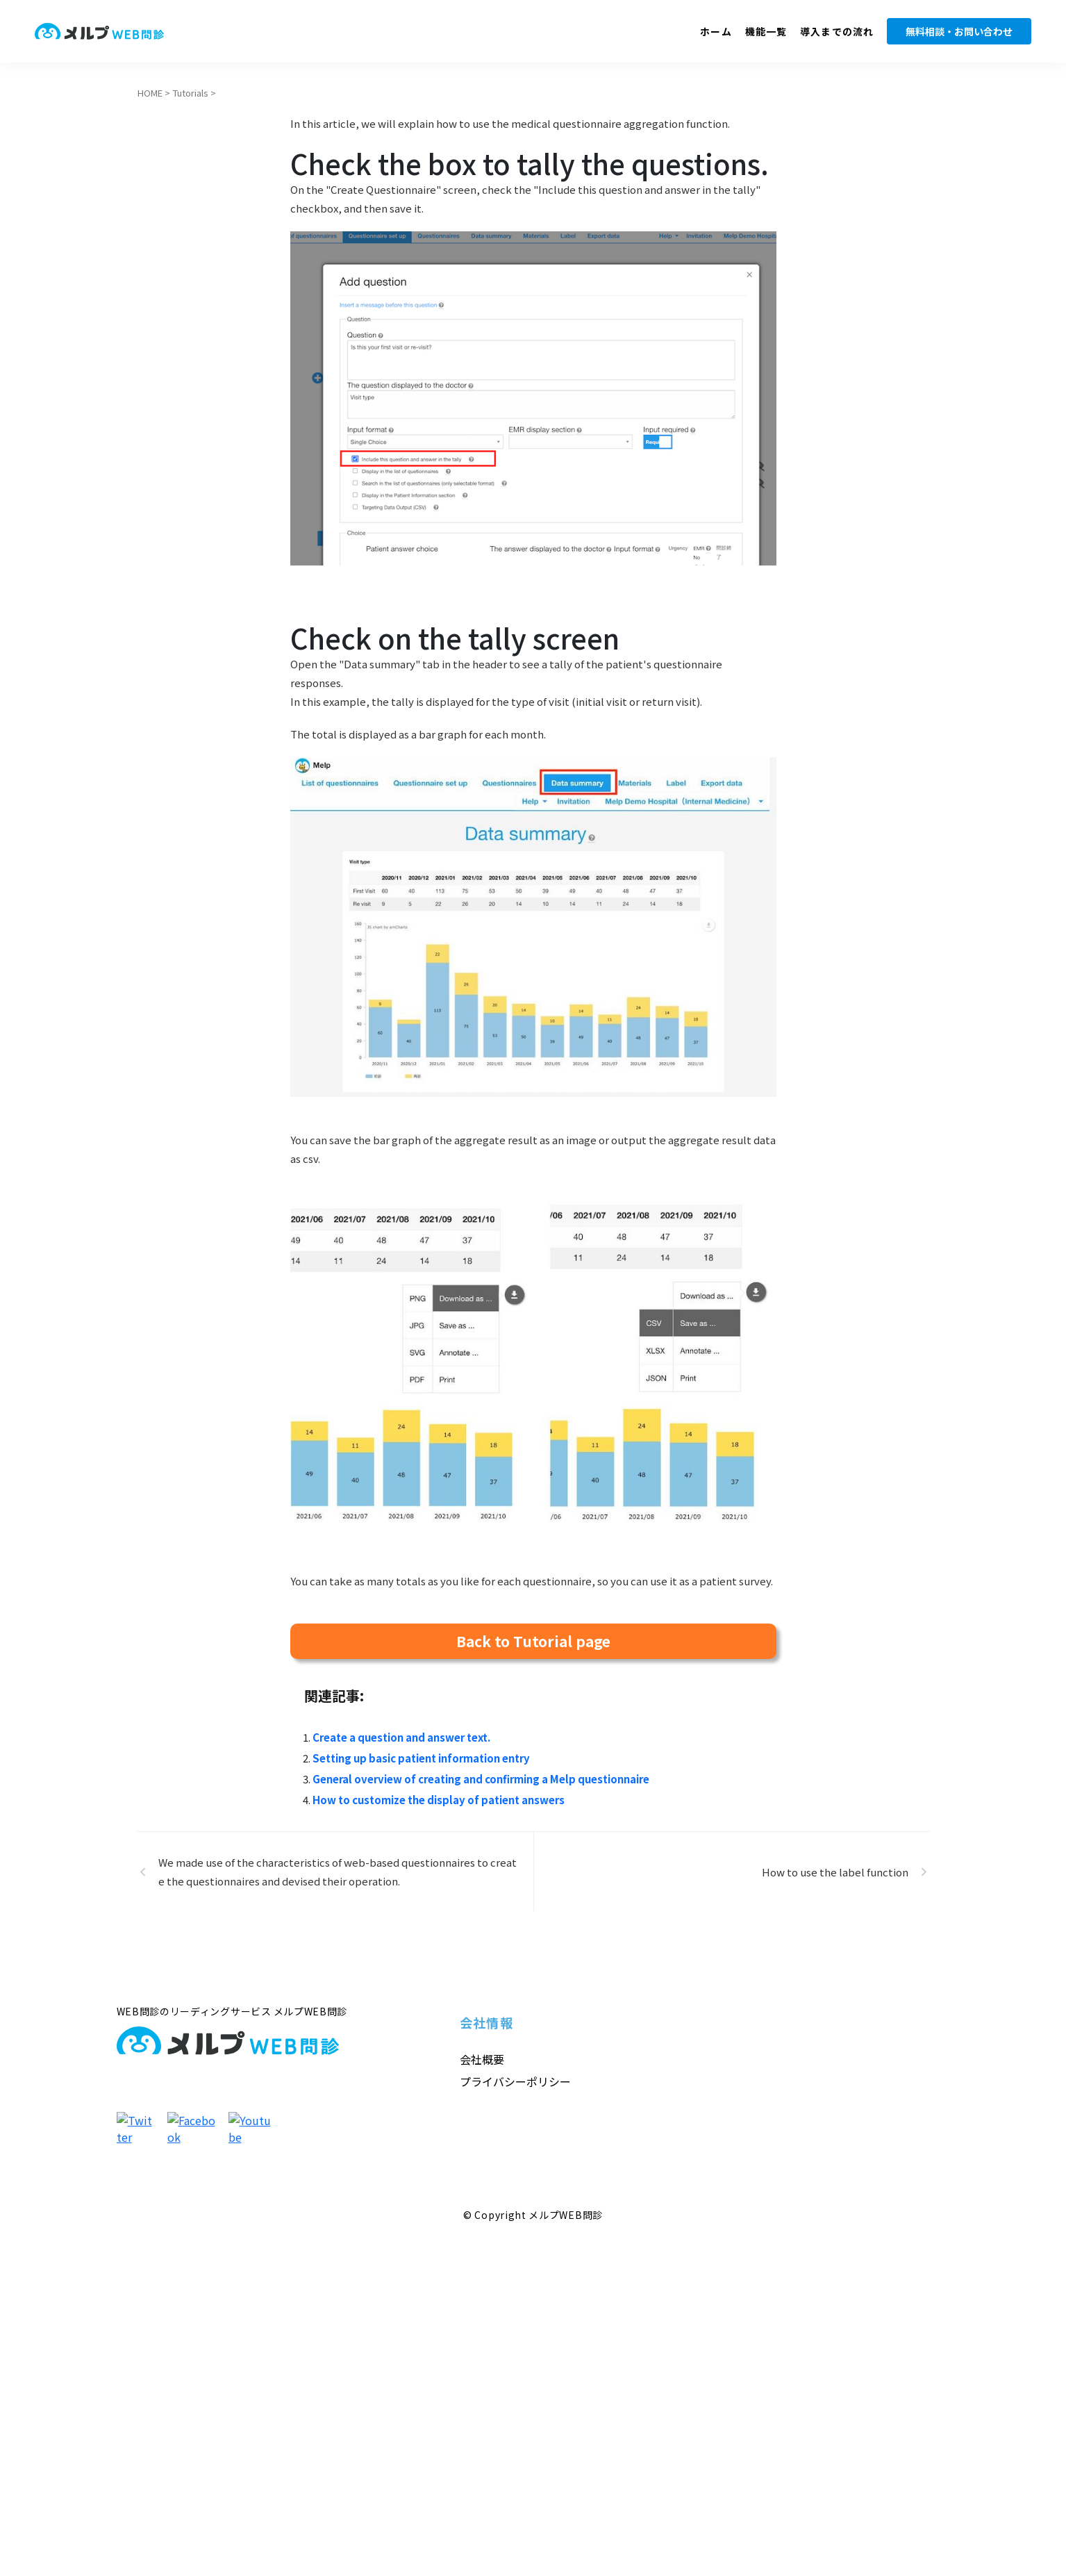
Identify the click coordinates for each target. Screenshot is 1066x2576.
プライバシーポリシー (515, 2081)
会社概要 (482, 2059)
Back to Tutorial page (533, 1640)
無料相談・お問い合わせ (959, 31)
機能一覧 (766, 31)
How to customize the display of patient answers (439, 1799)
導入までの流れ (837, 31)
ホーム (715, 31)
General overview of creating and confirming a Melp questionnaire (481, 1779)
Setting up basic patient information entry (421, 1758)
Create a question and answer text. (401, 1737)
